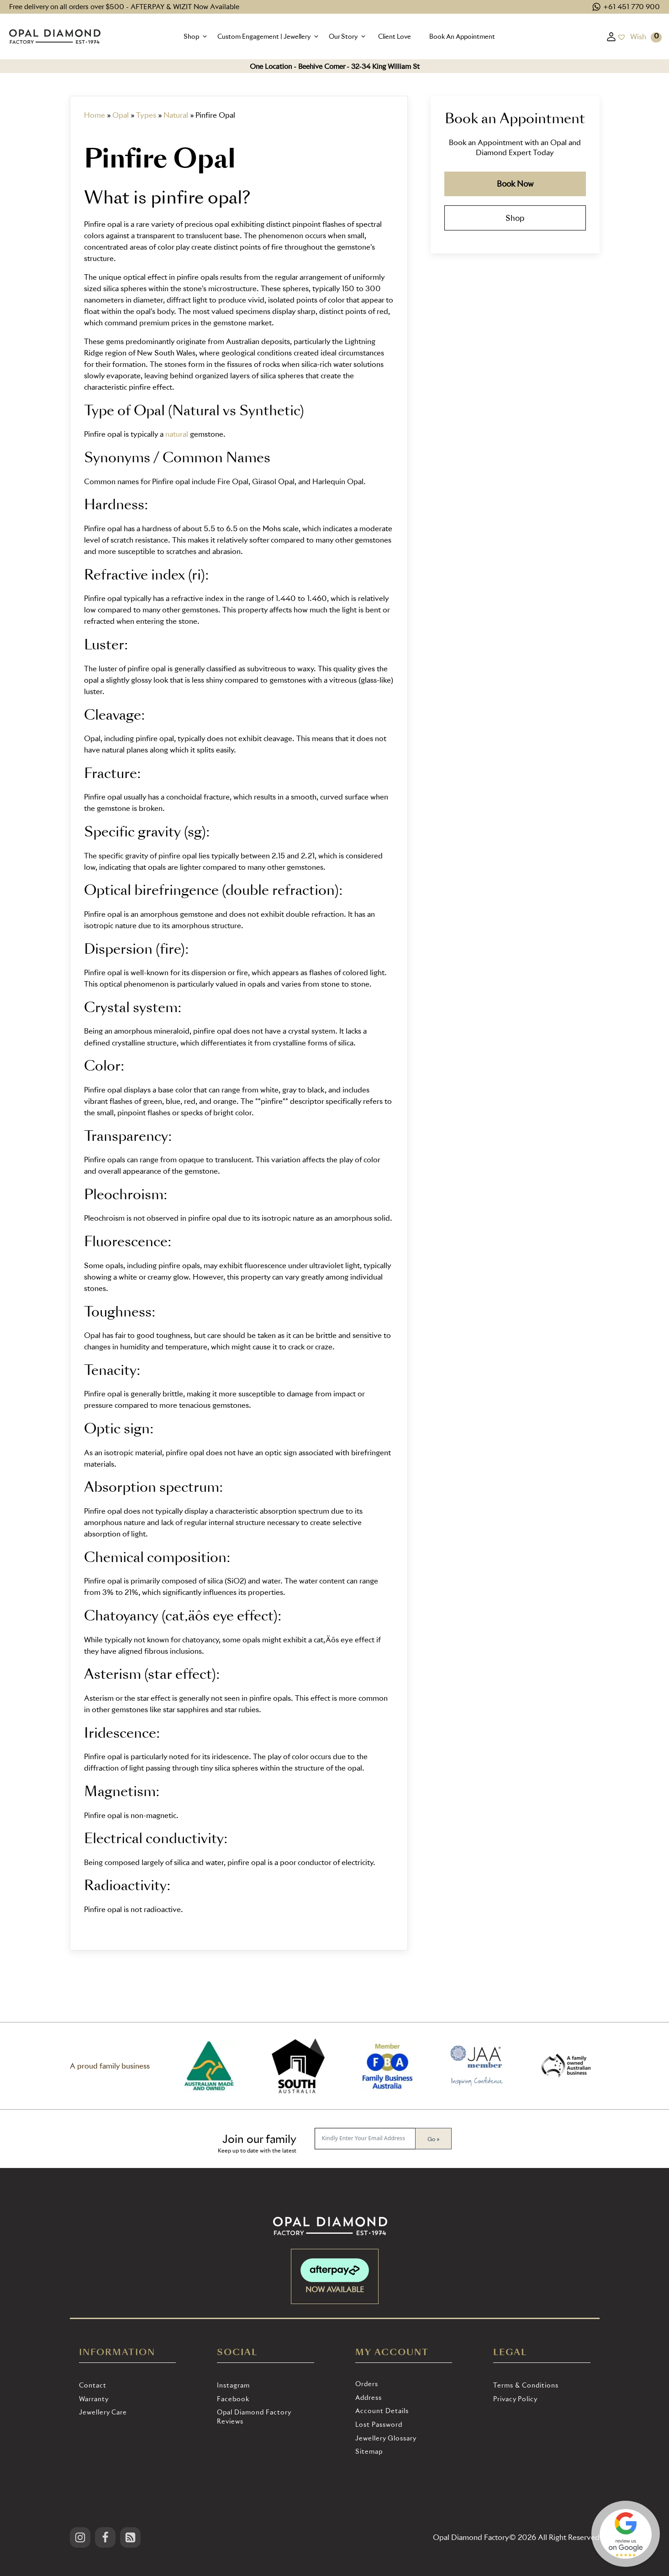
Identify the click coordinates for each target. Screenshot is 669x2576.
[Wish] (631, 36)
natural (176, 434)
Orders (366, 2384)
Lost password (378, 2424)
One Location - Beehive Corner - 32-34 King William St (335, 66)
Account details (382, 2410)
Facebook (233, 2399)
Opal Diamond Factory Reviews (254, 2416)
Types (146, 115)
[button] (196, 36)
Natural (175, 115)
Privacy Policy (515, 2399)
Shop (515, 217)
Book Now (515, 183)
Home (94, 115)
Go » (433, 2139)
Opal (120, 115)
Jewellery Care (103, 2412)
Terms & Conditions (525, 2385)
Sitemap (369, 2451)
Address (368, 2397)
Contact (92, 2385)
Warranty (94, 2399)
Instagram (233, 2385)
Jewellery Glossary (385, 2438)
